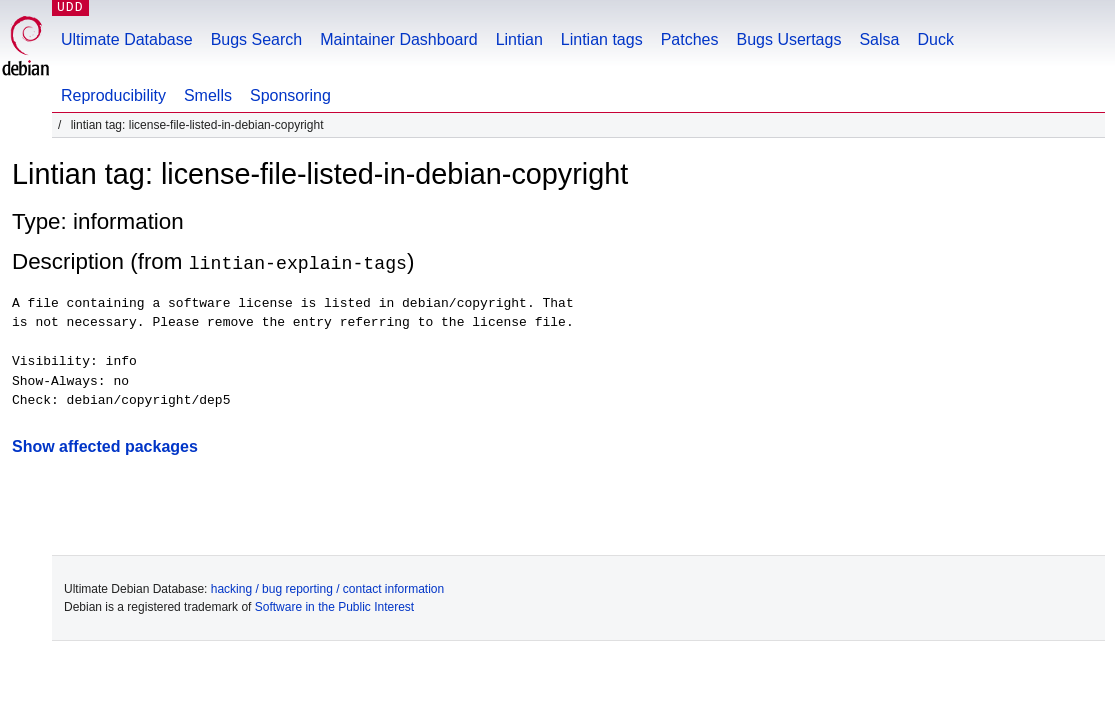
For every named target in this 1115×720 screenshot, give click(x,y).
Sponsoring (290, 95)
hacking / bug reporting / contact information (327, 588)
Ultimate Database (127, 39)
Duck (935, 39)
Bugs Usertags (788, 39)
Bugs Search (257, 39)
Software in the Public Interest (334, 606)
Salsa (879, 39)
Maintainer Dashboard (398, 39)
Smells (208, 95)
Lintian (519, 39)
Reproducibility (113, 95)
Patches (690, 39)
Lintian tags (602, 39)
